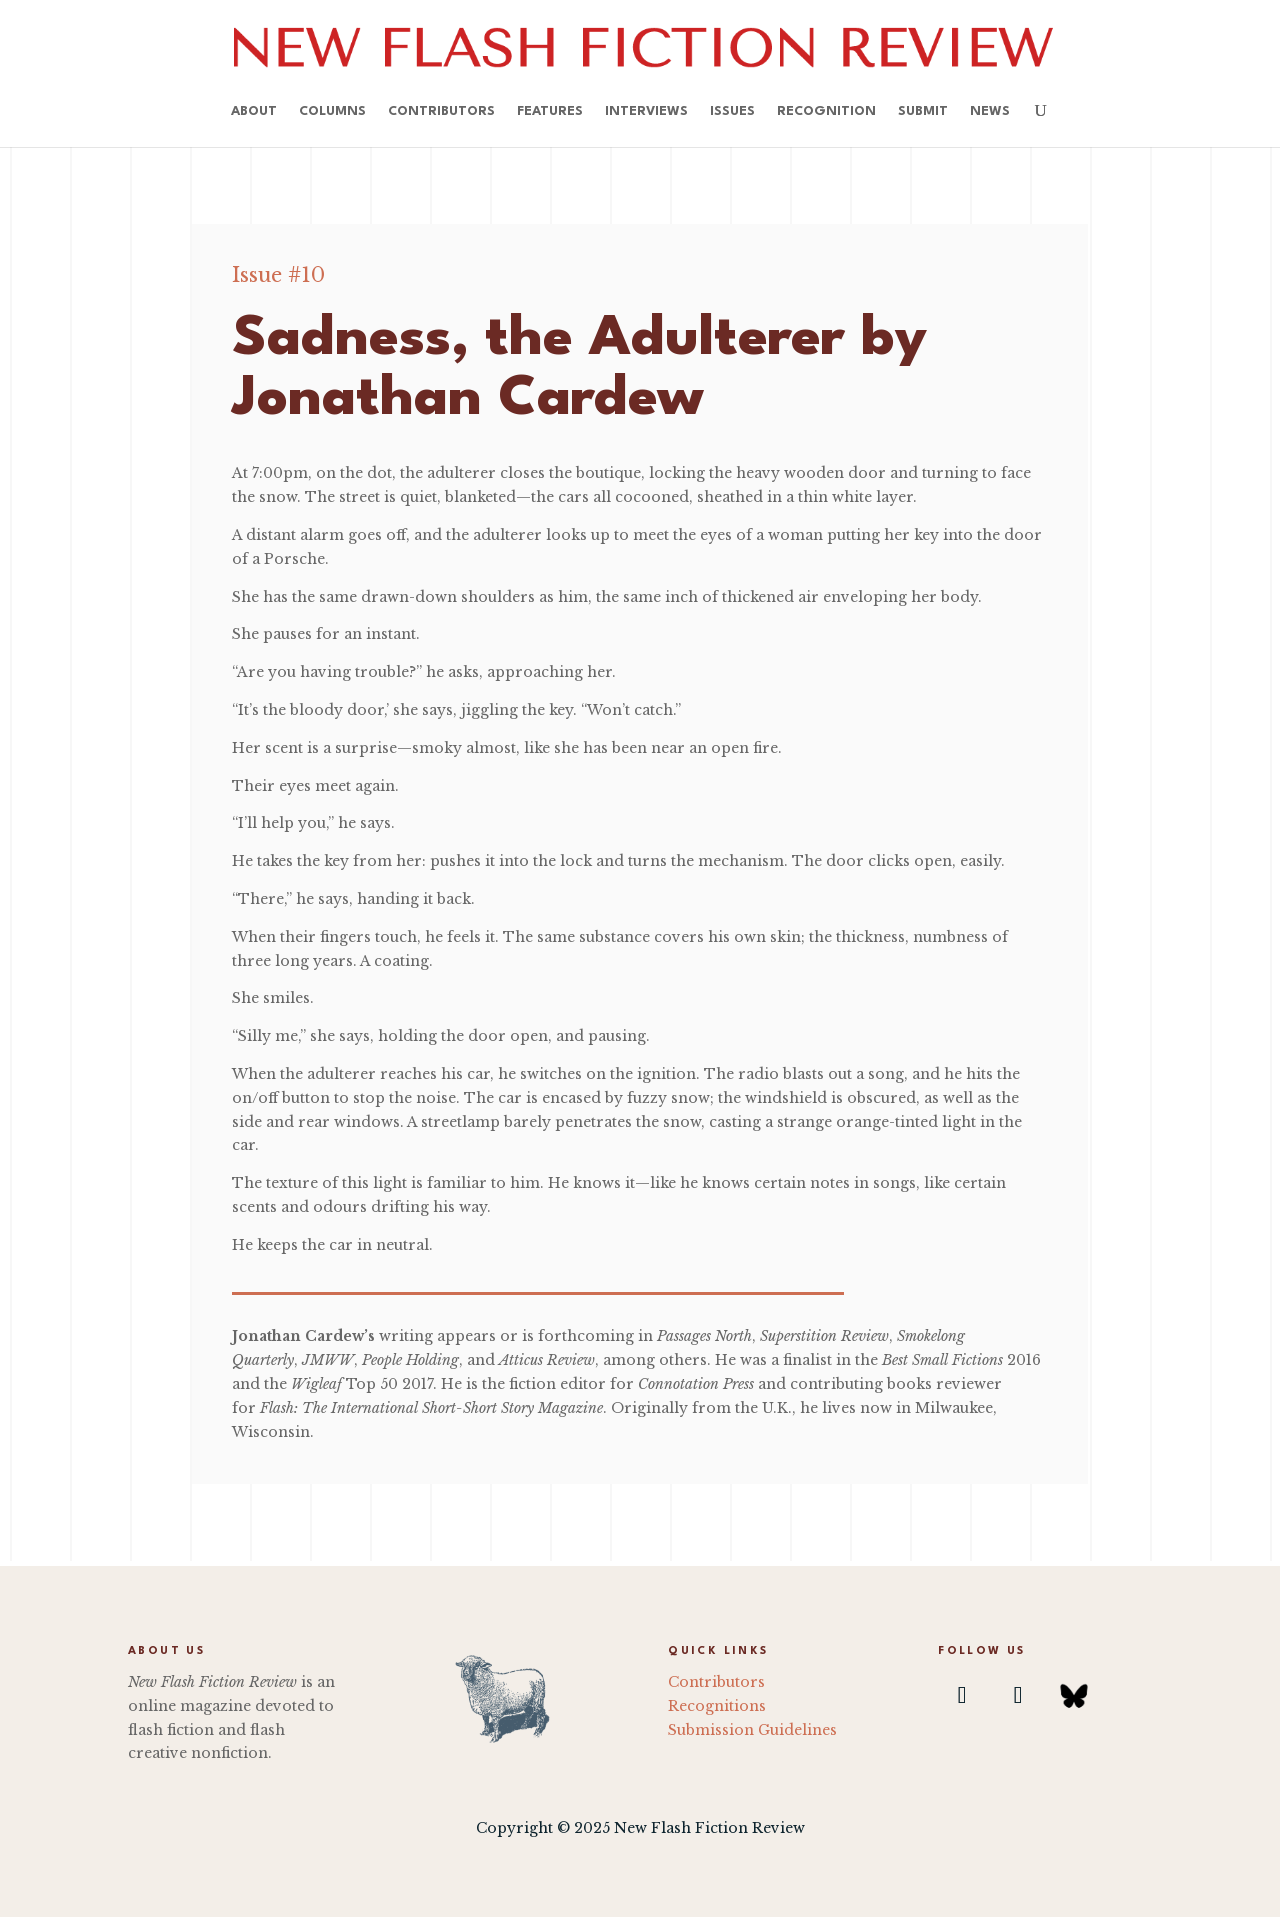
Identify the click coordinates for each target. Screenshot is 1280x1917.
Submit (923, 111)
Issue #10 (278, 275)
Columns (332, 111)
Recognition (826, 111)
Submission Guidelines (752, 1730)
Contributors (441, 111)
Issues (732, 111)
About (254, 111)
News (990, 111)
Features (550, 111)
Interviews (646, 111)
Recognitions (717, 1706)
